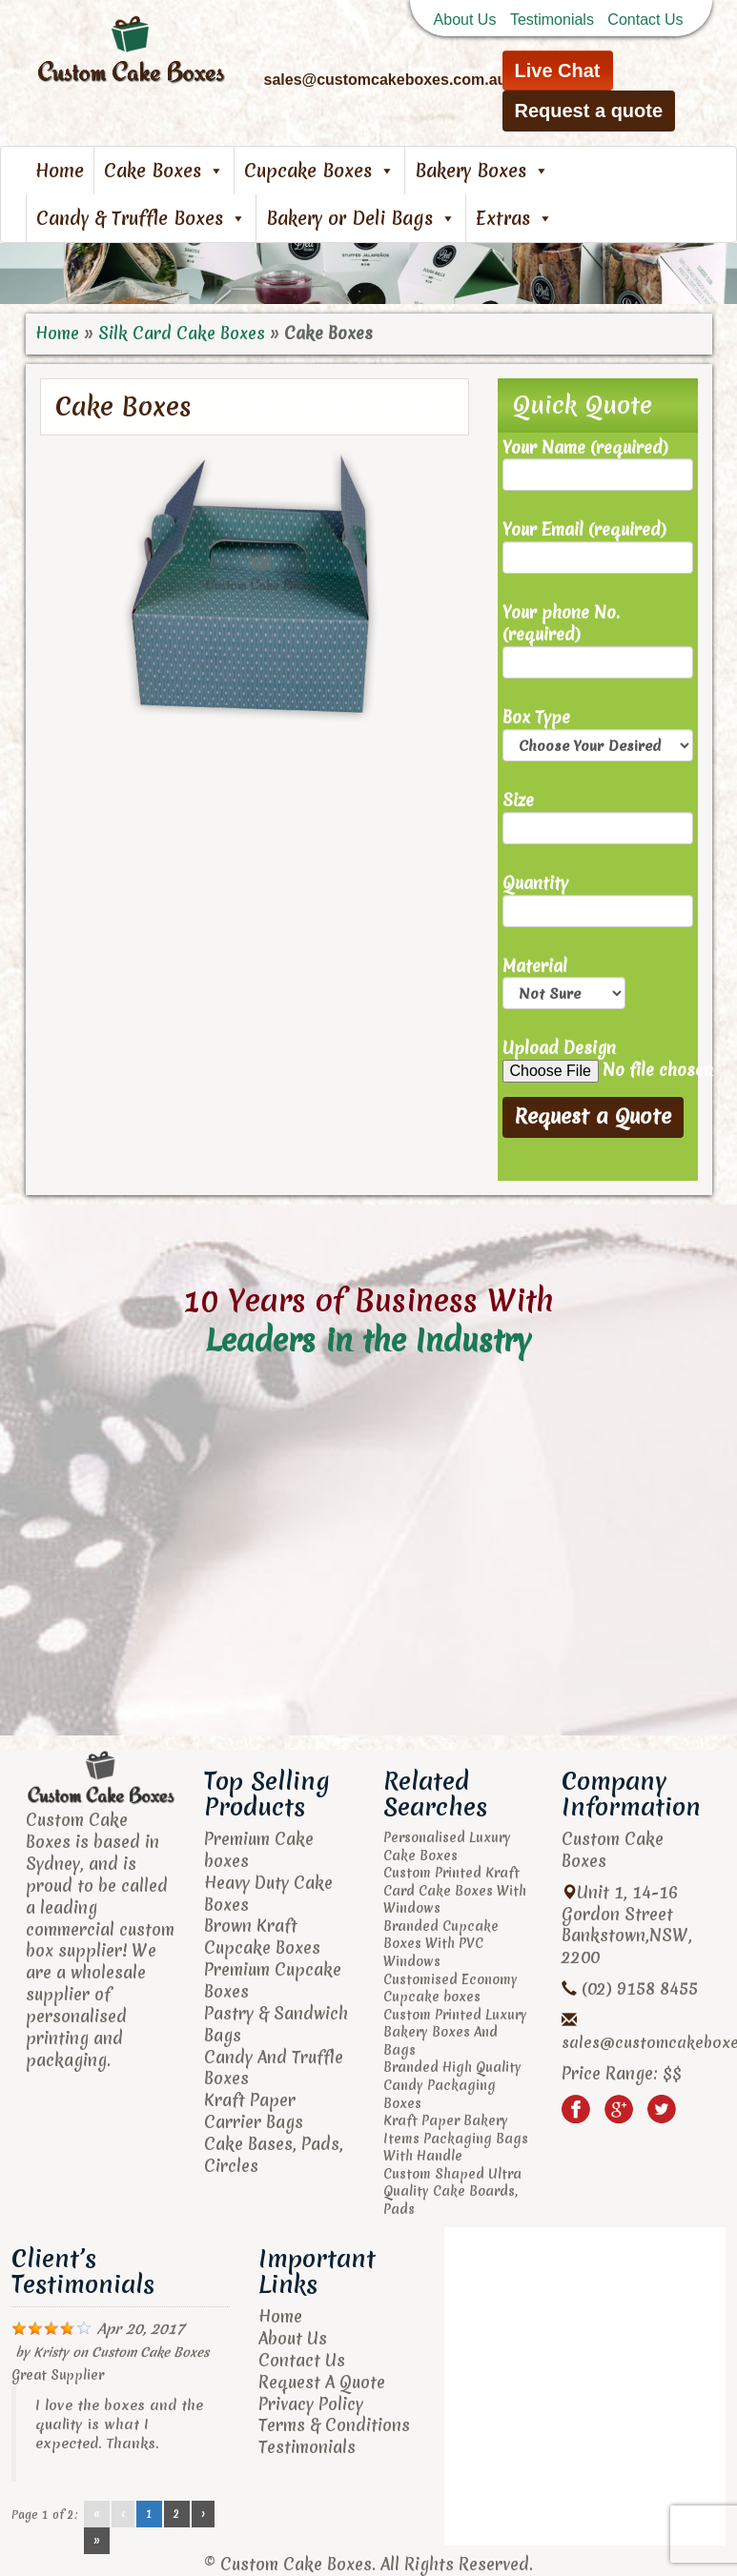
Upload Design (597, 1060)
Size (597, 817)
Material (563, 983)
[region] (368, 273)
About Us (465, 19)
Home (59, 170)
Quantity (597, 900)
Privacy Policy (310, 2404)
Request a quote (589, 110)
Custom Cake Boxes (150, 2352)
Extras (514, 218)
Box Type (597, 734)
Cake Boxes (164, 170)
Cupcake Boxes (319, 170)
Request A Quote (321, 2382)
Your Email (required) (597, 546)
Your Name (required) (597, 464)
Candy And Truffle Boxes (273, 2068)
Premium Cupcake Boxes (272, 1980)
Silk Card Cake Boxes (181, 333)
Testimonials (552, 19)
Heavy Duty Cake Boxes (268, 1894)
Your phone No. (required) (597, 640)
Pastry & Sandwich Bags (276, 2024)
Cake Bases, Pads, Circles (273, 2155)
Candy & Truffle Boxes (141, 218)
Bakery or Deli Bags (361, 218)
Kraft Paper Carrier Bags (253, 2111)
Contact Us (645, 19)
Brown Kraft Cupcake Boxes (262, 1936)
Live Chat (558, 70)
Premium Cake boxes (259, 1850)
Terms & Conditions (334, 2425)
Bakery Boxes (482, 170)
